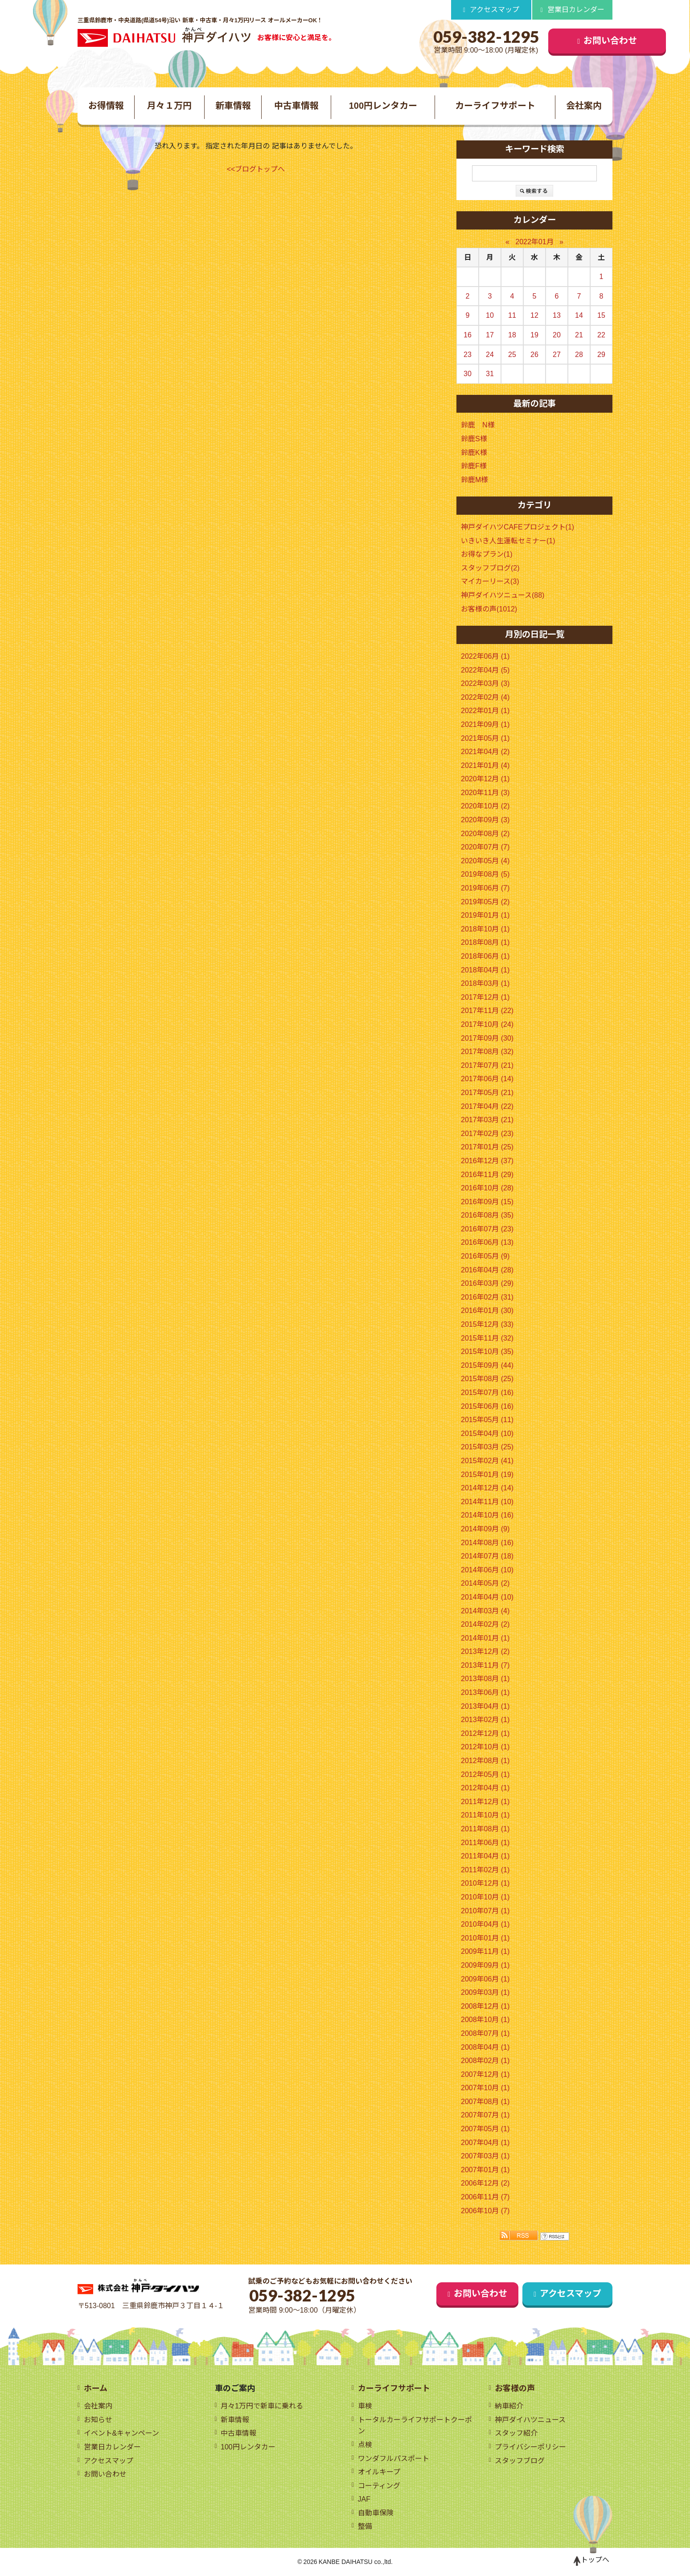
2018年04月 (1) (485, 970)
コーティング (379, 2486)
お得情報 (106, 106)
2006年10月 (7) (485, 2211)
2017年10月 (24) (487, 1024)
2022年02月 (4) (485, 697)
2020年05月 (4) (485, 861)
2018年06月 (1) (485, 956)
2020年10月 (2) (485, 806)
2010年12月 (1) (485, 1883)
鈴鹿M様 (474, 480)
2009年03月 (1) (485, 1993)
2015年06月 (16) (487, 1406)
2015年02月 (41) (487, 1460)
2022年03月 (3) (485, 684)
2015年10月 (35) (487, 1352)
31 (490, 373)
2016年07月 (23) (487, 1229)
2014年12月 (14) (487, 1488)
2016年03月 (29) (487, 1284)
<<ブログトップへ (256, 169)
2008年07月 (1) (485, 2033)
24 (490, 354)
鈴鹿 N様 (478, 425)
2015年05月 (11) (487, 1420)
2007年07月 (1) (485, 2115)
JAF (364, 2499)
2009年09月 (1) (485, 1965)
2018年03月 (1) (485, 984)
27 (557, 354)
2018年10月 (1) (485, 929)
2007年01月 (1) (485, 2170)
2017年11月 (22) (487, 1011)
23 (468, 354)
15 (601, 316)
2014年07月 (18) (487, 1556)
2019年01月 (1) (485, 915)
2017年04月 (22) (487, 1106)
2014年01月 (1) (485, 1638)
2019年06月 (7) (485, 888)
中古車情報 (296, 106)
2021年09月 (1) (485, 724)
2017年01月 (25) (487, 1147)
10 (490, 316)
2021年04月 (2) (485, 751)
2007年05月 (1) (485, 2129)
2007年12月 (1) (485, 2074)
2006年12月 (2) (485, 2183)
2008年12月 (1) (485, 2006)
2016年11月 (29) (487, 1174)
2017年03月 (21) (487, 1120)
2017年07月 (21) (487, 1065)
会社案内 (584, 106)
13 (557, 316)
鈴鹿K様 (474, 452)
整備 (365, 2527)
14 (579, 316)
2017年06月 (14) (487, 1079)
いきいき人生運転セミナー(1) (508, 541)
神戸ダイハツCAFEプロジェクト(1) (517, 527)
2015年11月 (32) (487, 1338)
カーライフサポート (495, 106)
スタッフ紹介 (516, 2433)
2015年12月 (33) (487, 1324)
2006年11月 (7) (485, 2197)
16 (468, 335)
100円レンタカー (383, 106)
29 (601, 354)
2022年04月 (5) (485, 670)
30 (468, 373)
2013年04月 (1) (485, 1706)
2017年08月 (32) (487, 1052)
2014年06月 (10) (487, 1570)
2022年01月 (534, 242)
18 (512, 335)
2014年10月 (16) (487, 1515)
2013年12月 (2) (485, 1652)
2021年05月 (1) (485, 738)
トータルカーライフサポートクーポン (415, 2425)
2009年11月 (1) (485, 1952)
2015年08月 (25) (487, 1379)
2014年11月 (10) (487, 1501)
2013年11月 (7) (485, 1665)
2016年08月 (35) (487, 1215)
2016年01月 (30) (487, 1311)
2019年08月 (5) (485, 874)
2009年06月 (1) (485, 1979)
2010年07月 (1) (485, 1911)
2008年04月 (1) (485, 2047)
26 (534, 354)
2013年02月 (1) (485, 1720)
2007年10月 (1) (485, 2088)
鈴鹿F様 (474, 466)
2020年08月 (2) (485, 833)
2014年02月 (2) (485, 1624)
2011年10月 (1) (485, 1815)
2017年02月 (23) (487, 1133)
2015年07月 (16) (487, 1392)
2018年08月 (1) (485, 943)
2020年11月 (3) (485, 792)
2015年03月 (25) (487, 1447)
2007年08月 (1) (485, 2101)
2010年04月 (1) (485, 1924)
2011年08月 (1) (485, 1829)
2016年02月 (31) (487, 1297)
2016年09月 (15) (487, 1202)
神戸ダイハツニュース (530, 2420)
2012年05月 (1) (485, 1774)
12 (534, 316)
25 (512, 354)
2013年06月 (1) (485, 1692)
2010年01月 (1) (485, 1938)
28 (579, 354)
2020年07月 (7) (485, 847)
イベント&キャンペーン (122, 2433)
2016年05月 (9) (485, 1256)
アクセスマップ (494, 9)
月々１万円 (169, 106)
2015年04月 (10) (487, 1433)
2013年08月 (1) (485, 1679)
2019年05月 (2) (485, 902)
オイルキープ (379, 2472)
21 (579, 335)
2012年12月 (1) (485, 1733)
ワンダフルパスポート (393, 2458)
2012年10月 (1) (485, 1747)
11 (512, 316)
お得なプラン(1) (487, 554)
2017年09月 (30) (487, 1038)
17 (490, 335)
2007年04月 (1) (485, 2142)
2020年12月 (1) (485, 779)
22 (601, 335)
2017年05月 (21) (487, 1092)
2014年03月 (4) (485, 1611)
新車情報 (233, 106)
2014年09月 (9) (485, 1529)
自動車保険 (376, 2513)
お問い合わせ (556, 41)
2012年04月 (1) (485, 1788)
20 (557, 335)
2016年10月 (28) (487, 1188)
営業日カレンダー (575, 9)
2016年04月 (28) (487, 1270)
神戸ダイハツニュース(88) (502, 595)
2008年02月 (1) (485, 2060)
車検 (365, 2406)
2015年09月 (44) (487, 1365)
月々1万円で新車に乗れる (262, 2406)
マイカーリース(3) (490, 582)
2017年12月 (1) (485, 997)
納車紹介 (509, 2406)
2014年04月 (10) (487, 1597)
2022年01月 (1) (485, 711)
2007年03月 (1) (485, 2156)
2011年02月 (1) (485, 1870)
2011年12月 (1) (485, 1801)
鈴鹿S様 (474, 439)
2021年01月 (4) (485, 765)
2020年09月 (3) (485, 820)
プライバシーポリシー (530, 2447)
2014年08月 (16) (487, 1542)
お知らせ (98, 2420)
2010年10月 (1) (485, 1897)
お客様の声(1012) (489, 609)
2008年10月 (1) (485, 2020)
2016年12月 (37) (487, 1161)
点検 (365, 2445)
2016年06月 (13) (487, 1243)
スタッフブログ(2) (490, 568)
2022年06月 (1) (485, 656)
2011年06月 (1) (485, 1842)
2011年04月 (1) (485, 1856)
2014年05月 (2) (485, 1583)
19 (534, 335)
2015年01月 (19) (487, 1474)
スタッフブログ (520, 2461)
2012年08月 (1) (485, 1760)
